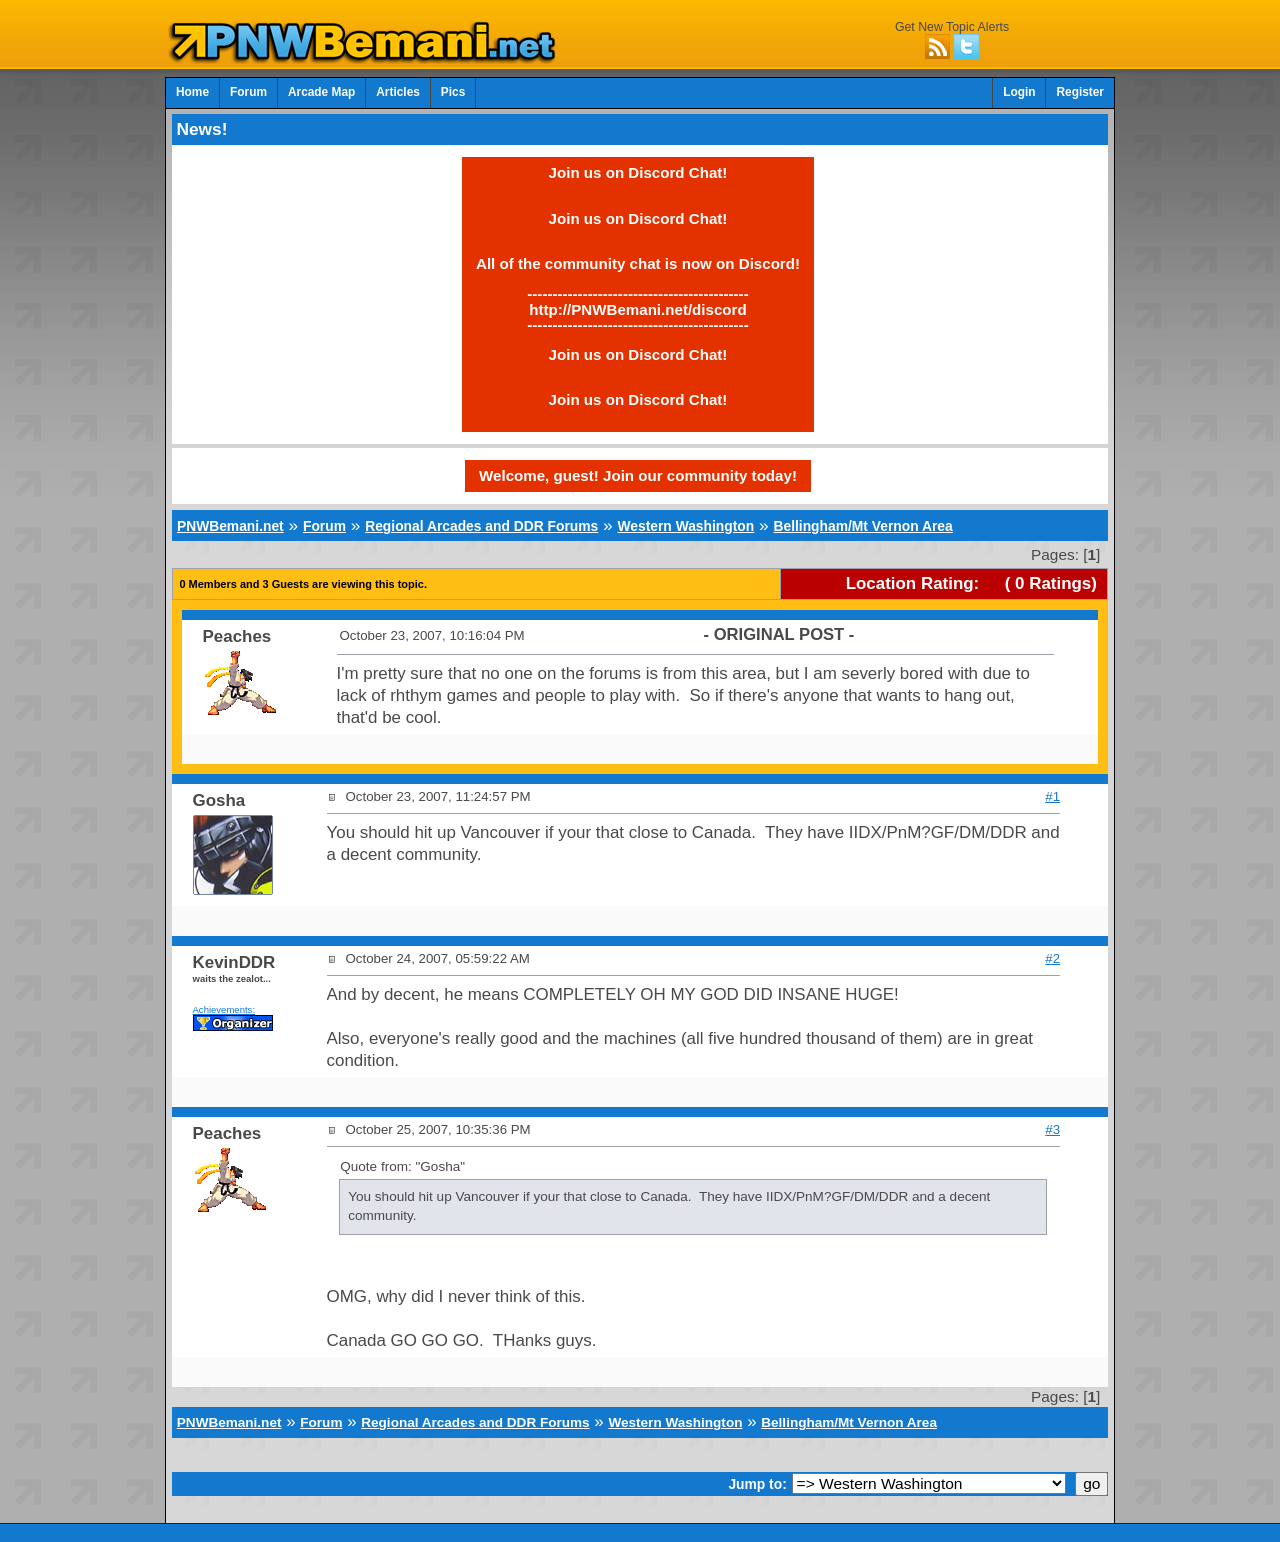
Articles (398, 92)
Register (1080, 92)
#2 (1052, 958)
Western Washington (685, 526)
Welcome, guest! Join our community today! (638, 475)
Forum (248, 92)
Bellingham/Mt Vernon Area (862, 526)
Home (192, 92)
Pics (453, 92)
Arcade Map (321, 92)
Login (1019, 92)
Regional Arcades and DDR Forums (481, 526)
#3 (1052, 1129)
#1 (1052, 796)
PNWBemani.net (230, 526)
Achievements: (224, 1009)
